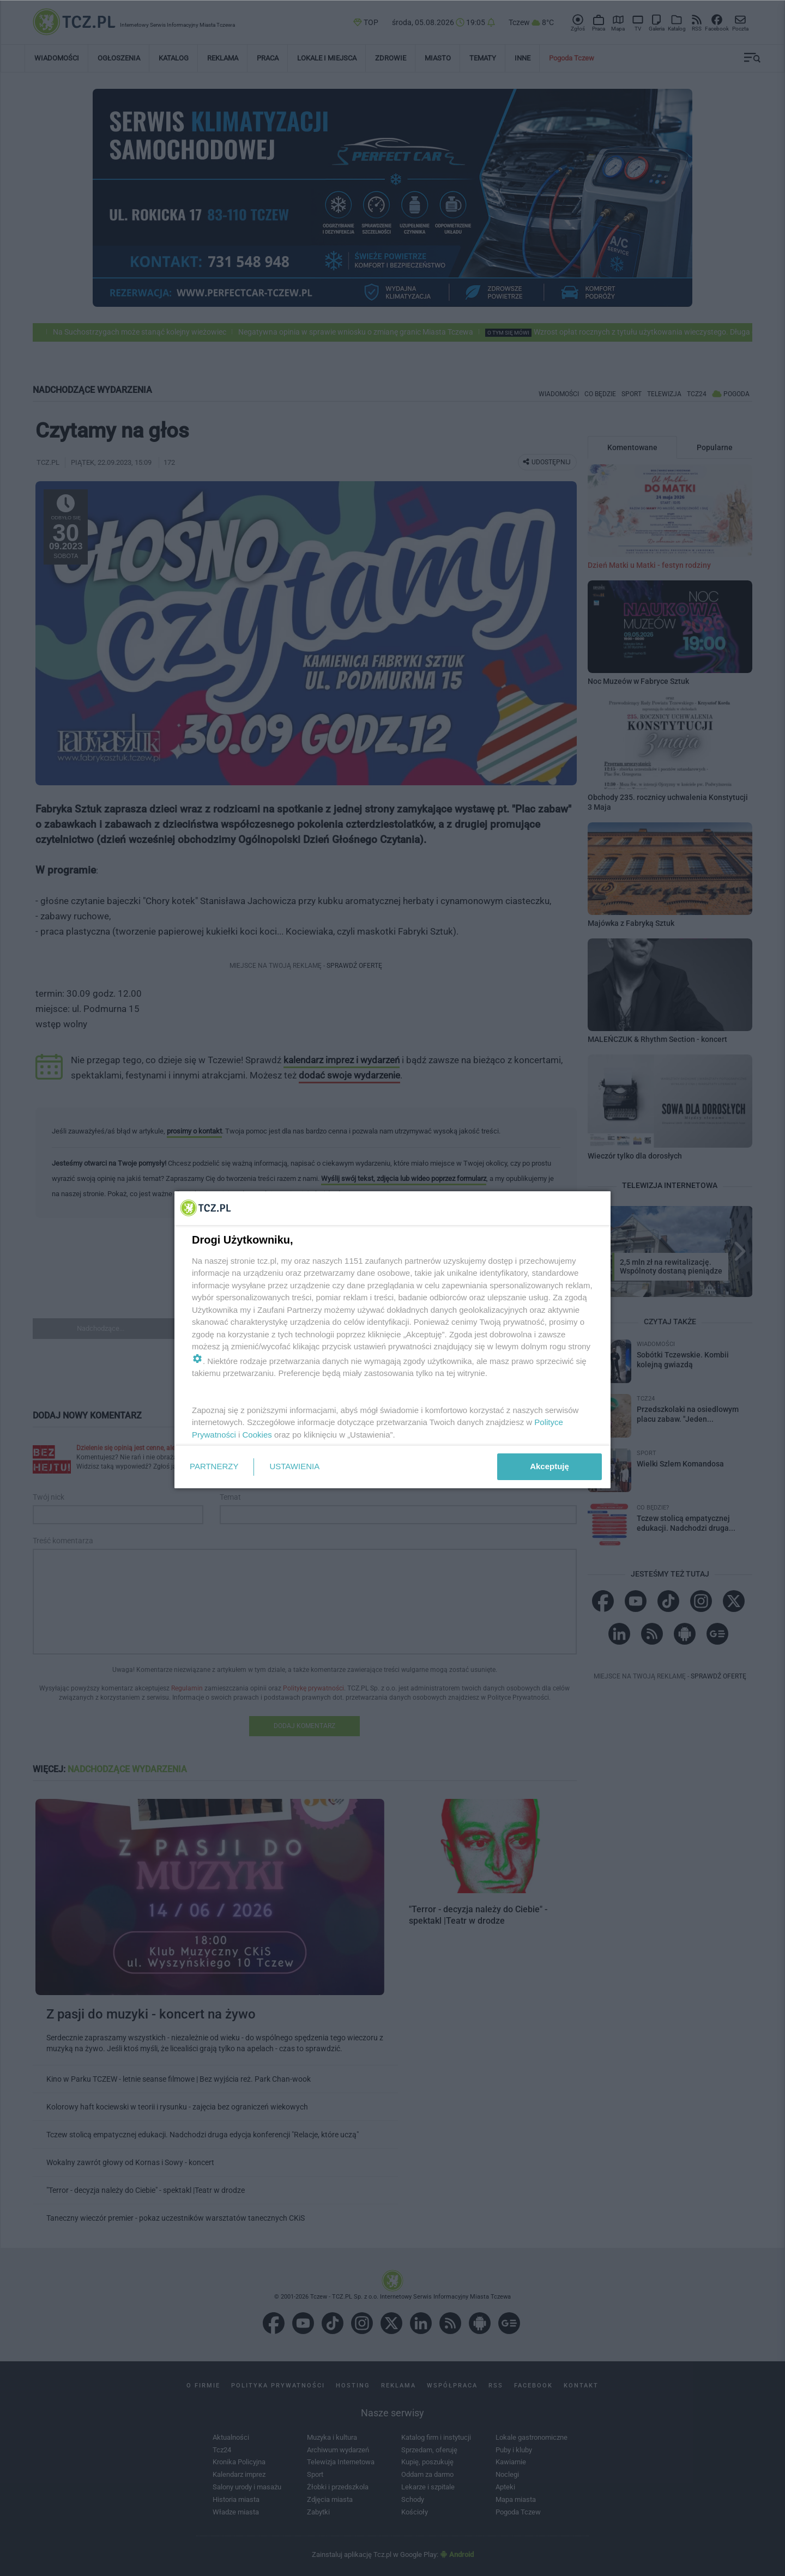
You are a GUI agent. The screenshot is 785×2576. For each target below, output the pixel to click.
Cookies (257, 1434)
